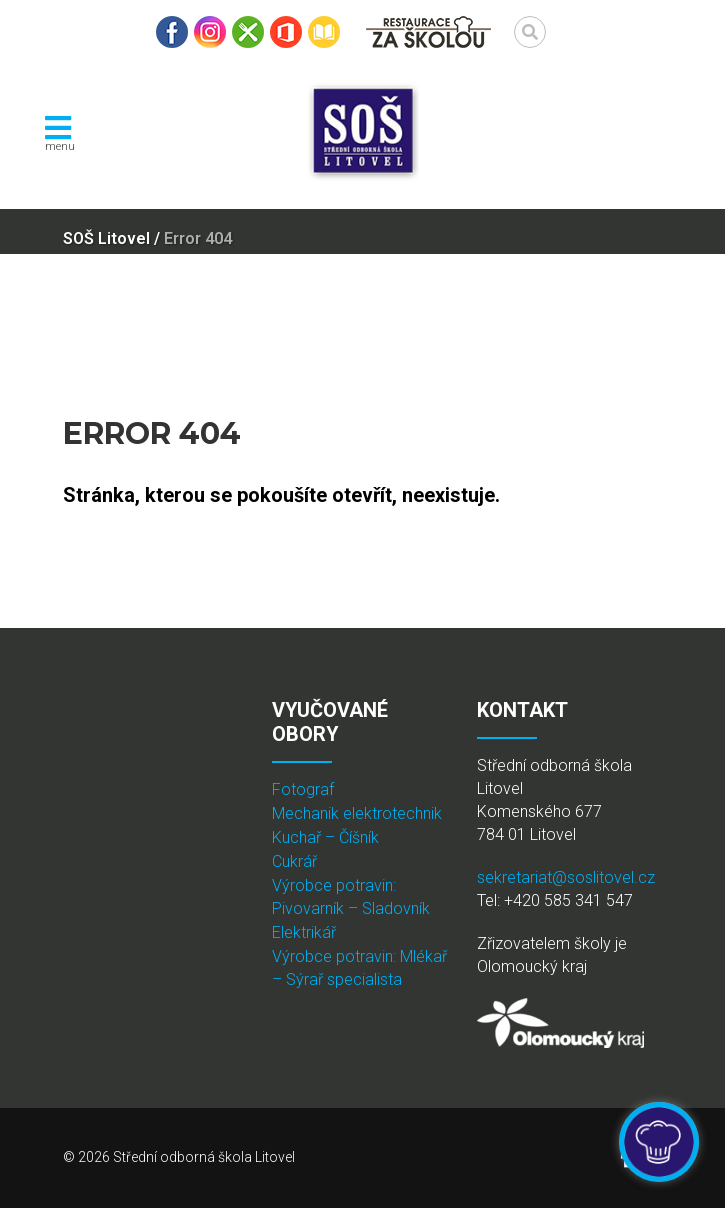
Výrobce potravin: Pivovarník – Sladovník (351, 897)
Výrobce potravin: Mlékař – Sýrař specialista (359, 968)
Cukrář (294, 861)
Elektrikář (304, 932)
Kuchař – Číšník (325, 837)
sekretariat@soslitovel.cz (566, 877)
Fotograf (303, 789)
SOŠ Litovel (106, 238)
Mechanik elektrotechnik (357, 813)
